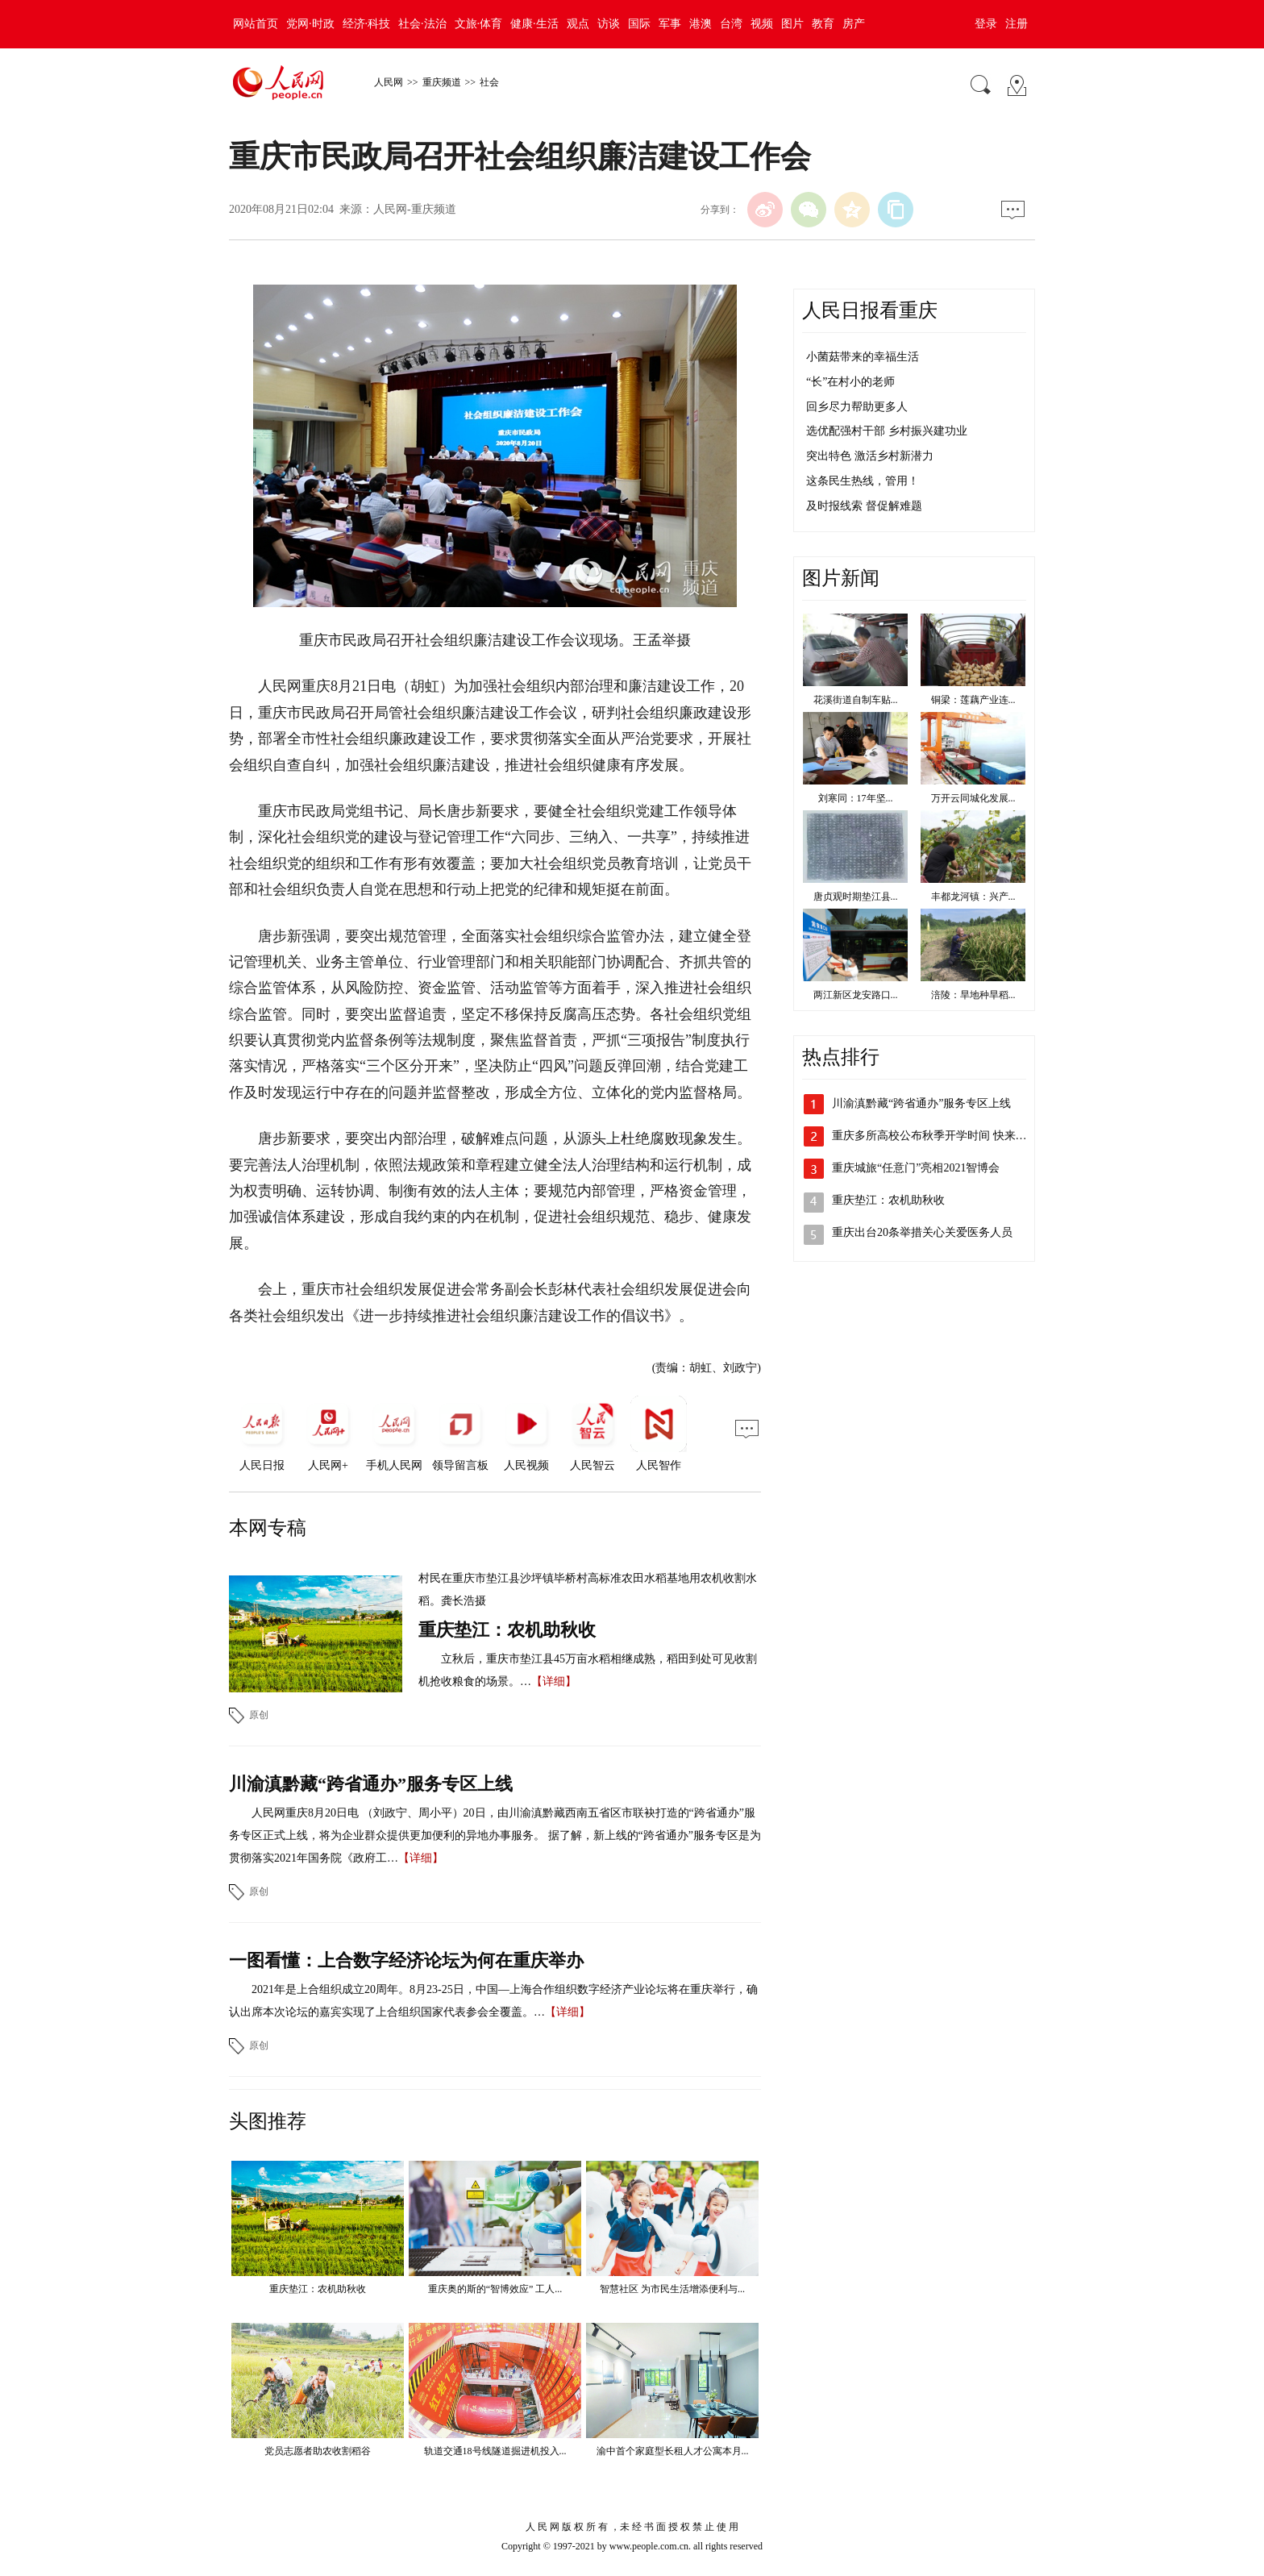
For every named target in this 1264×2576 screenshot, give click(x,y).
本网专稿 (267, 1527)
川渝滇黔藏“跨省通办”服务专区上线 (371, 1784)
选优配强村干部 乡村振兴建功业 (886, 431)
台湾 (731, 24)
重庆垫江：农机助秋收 (507, 1630)
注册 (1016, 24)
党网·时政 (310, 24)
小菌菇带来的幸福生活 (862, 357)
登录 (986, 24)
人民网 (388, 82)
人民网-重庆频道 (414, 209)
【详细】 (553, 1681)
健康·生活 (534, 24)
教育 (823, 24)
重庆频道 (441, 82)
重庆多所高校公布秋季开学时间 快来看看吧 (941, 1136)
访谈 (608, 24)
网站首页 (255, 24)
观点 (578, 24)
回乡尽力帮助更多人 (857, 407)
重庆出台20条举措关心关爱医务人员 (922, 1232)
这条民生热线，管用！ (862, 481)
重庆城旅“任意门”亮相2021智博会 (916, 1168)
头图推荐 (267, 2121)
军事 (670, 24)
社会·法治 (422, 24)
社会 (489, 82)
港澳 (700, 24)
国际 (639, 24)
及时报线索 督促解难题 (864, 506)
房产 (853, 24)
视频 (761, 24)
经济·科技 (367, 24)
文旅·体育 (479, 24)
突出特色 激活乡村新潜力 (869, 456)
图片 (792, 24)
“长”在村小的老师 (850, 382)
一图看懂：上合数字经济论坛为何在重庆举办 (406, 1960)
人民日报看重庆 (870, 310)
